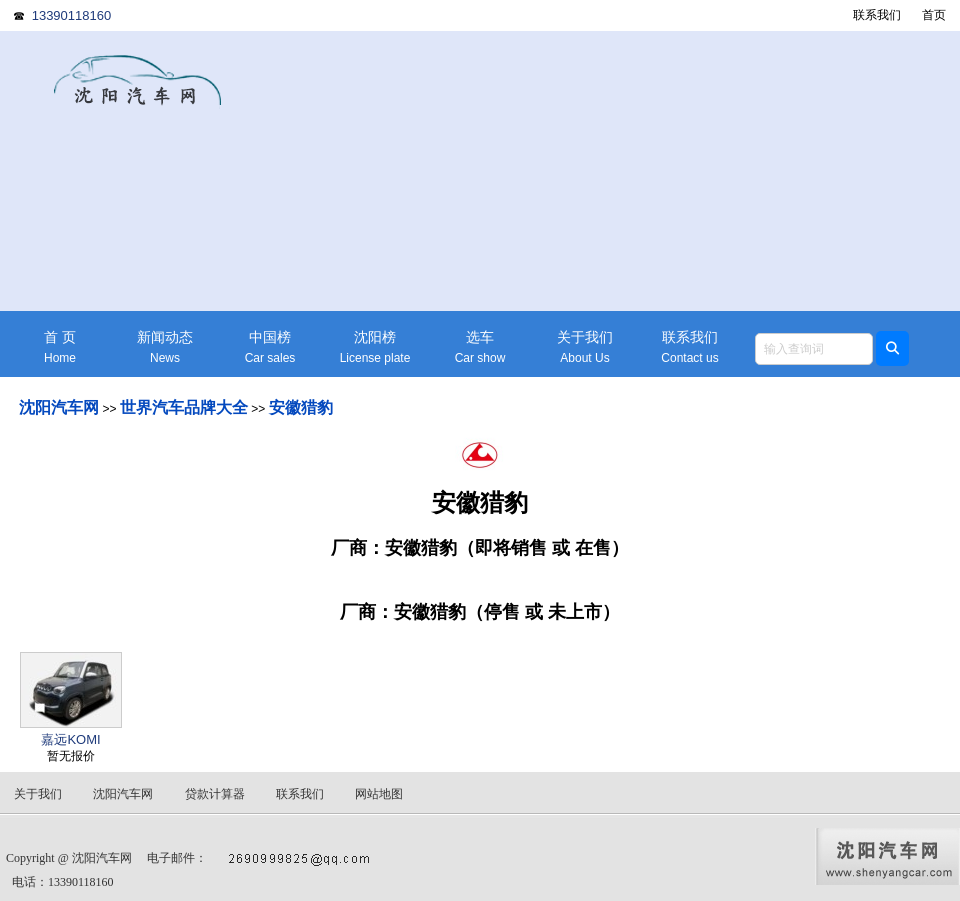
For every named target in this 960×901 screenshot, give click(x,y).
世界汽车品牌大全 (184, 407)
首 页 (60, 347)
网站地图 (379, 794)
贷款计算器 (215, 794)
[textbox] (814, 349)
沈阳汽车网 (59, 407)
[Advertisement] (635, 171)
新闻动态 (165, 347)
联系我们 (877, 15)
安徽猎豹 (301, 407)
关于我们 (585, 347)
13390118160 (72, 15)
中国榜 (270, 347)
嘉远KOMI (70, 739)
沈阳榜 (375, 347)
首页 (934, 15)
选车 (480, 347)
